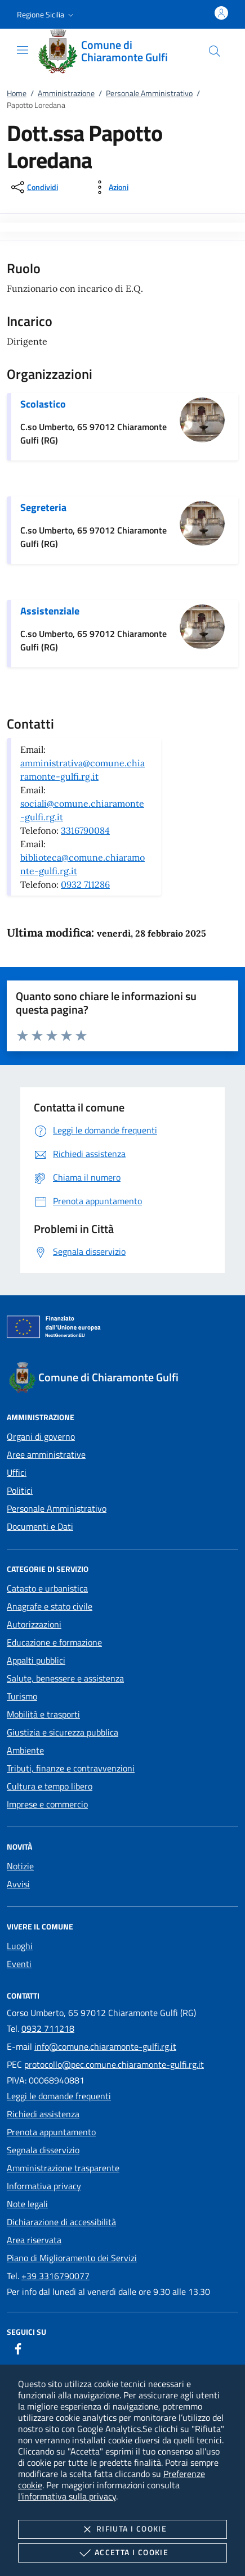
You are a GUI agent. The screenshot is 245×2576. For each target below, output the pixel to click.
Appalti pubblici (36, 1660)
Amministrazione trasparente (63, 2168)
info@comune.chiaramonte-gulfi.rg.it (105, 2046)
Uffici (16, 1472)
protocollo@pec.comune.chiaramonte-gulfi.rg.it (114, 2064)
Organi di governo (41, 1436)
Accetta (122, 2553)
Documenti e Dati (40, 1526)
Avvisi (18, 1884)
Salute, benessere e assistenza (65, 1678)
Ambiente (25, 1750)
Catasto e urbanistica (47, 1588)
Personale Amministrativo (149, 93)
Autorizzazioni (34, 1624)
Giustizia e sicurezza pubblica (62, 1732)
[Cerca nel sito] (214, 51)
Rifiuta (122, 2529)
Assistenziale (49, 610)
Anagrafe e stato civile (49, 1606)
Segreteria (43, 507)
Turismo (22, 1696)
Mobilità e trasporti (43, 1714)
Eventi (19, 1964)
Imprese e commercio (47, 1804)
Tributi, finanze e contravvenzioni (71, 1768)
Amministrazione (66, 93)
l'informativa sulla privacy (67, 2496)
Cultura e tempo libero (49, 1786)
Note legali (27, 2204)
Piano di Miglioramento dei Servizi (72, 2258)
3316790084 (85, 830)
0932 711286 (85, 884)
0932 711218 (47, 2028)
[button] (46, 14)
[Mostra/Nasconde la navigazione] (22, 50)
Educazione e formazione (54, 1642)
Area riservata (34, 2240)
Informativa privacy (44, 2186)
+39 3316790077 (55, 2276)
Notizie (20, 1866)
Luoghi (20, 1946)
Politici (20, 1490)
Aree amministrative (46, 1454)
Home (16, 93)
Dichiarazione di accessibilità (61, 2222)
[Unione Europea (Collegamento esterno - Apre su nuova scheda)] (122, 1329)
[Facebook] (18, 2349)
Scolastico (43, 404)
